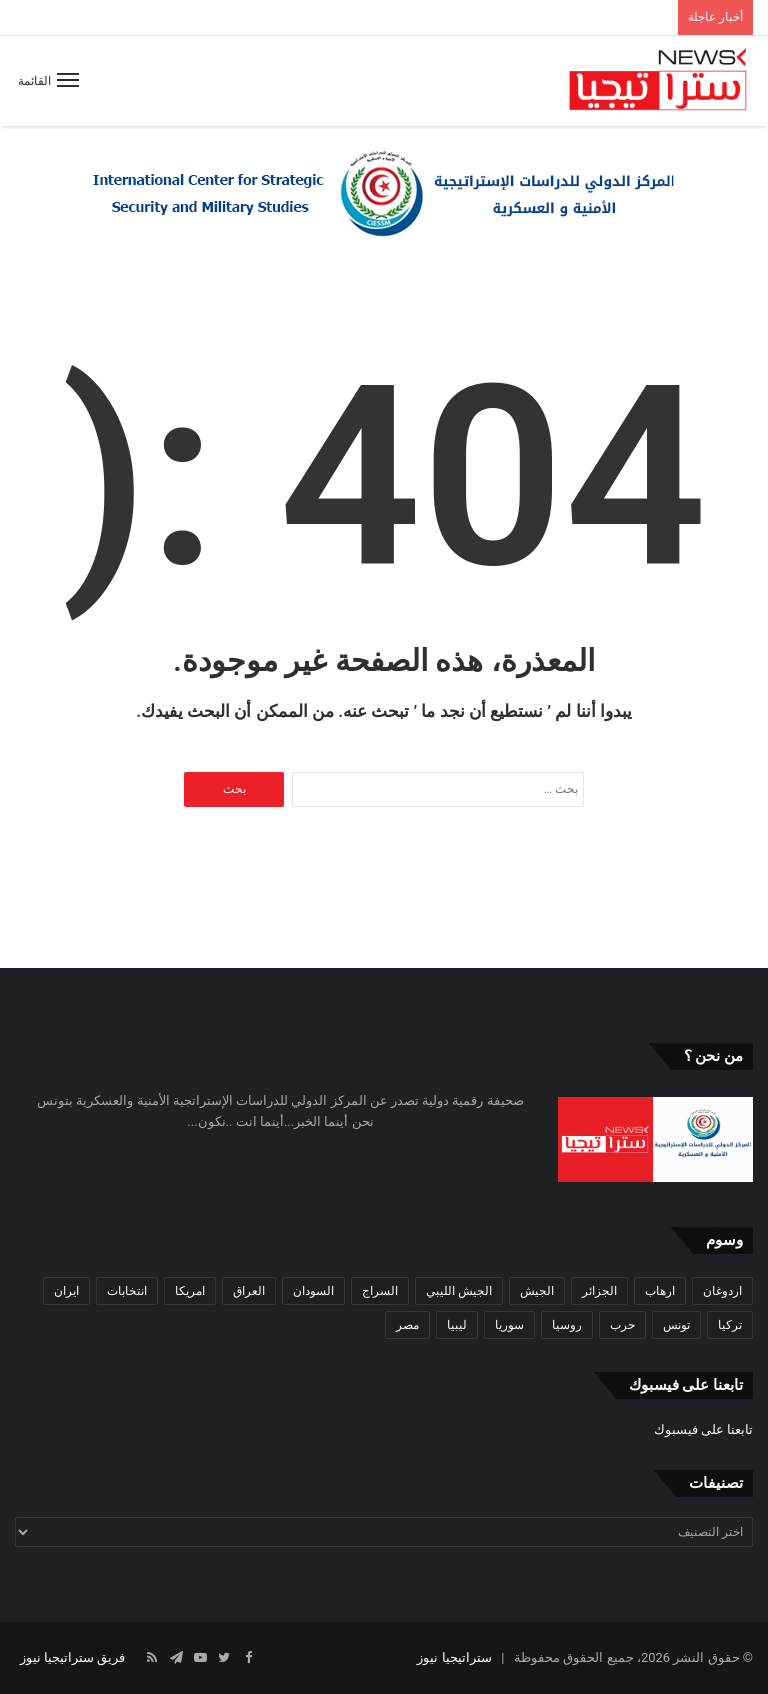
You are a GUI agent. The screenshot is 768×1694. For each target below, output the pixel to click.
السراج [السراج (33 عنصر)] (380, 1291)
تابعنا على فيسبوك (703, 1429)
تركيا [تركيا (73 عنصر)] (730, 1325)
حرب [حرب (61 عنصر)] (622, 1325)
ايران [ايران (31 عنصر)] (66, 1291)
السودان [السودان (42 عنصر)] (313, 1291)
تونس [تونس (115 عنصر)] (676, 1325)
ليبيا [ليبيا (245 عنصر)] (457, 1325)
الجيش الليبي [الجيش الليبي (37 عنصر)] (459, 1291)
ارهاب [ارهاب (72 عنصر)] (660, 1291)
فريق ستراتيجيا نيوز (72, 1657)
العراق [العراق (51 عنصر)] (249, 1291)
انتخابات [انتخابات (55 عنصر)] (127, 1291)
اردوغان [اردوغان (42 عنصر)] (722, 1291)
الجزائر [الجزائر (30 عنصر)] (599, 1291)
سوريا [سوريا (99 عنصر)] (509, 1325)
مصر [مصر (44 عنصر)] (407, 1325)
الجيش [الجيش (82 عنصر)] (537, 1291)
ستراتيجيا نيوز (454, 1657)
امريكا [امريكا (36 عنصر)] (190, 1291)
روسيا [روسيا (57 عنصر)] (567, 1325)
